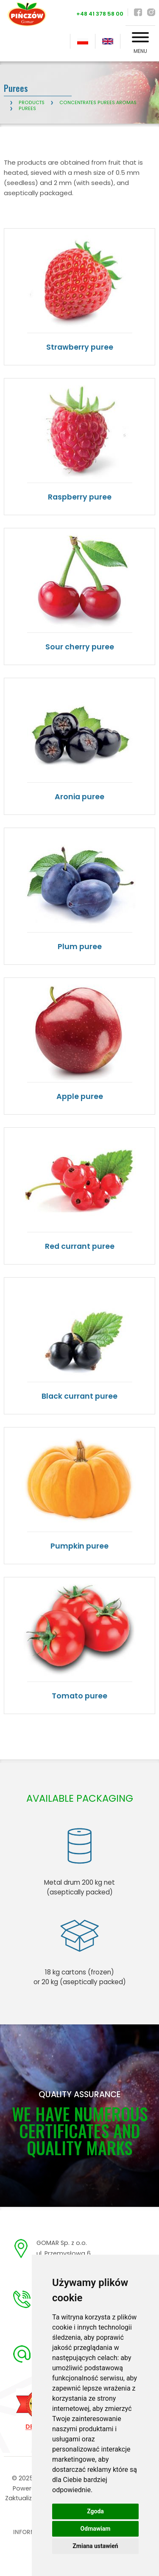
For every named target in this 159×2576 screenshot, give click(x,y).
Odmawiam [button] (96, 2528)
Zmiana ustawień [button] (95, 2546)
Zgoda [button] (95, 2511)
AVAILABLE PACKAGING (79, 1798)
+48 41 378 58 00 (99, 13)
